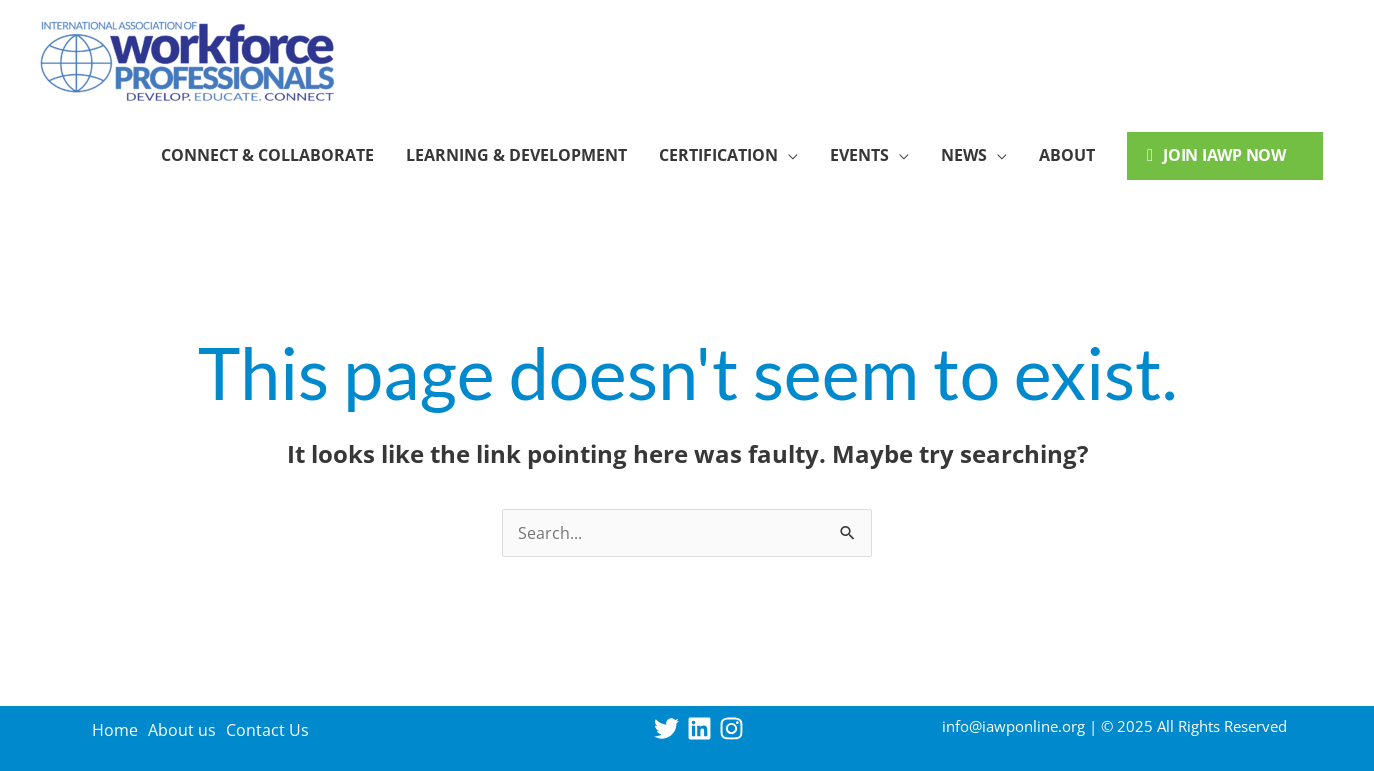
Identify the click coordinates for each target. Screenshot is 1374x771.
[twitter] (670, 728)
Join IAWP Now (1216, 155)
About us (182, 730)
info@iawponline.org (1013, 726)
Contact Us (267, 730)
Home (115, 730)
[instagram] (735, 728)
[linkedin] (703, 728)
